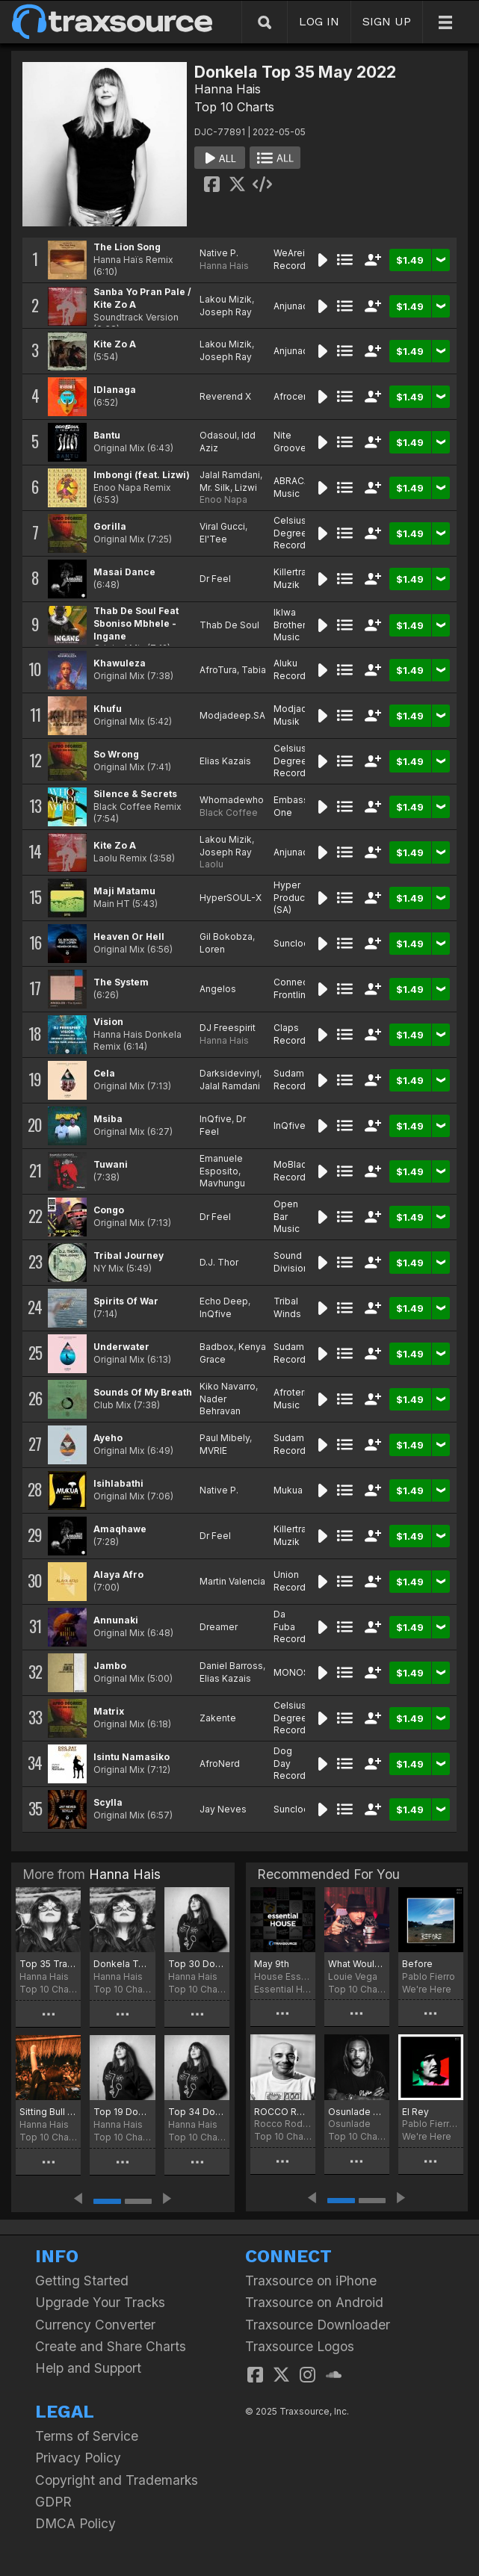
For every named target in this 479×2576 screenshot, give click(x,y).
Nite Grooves (293, 441)
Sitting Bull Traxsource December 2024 (48, 2111)
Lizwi (246, 487)
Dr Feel (215, 578)
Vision (108, 1021)
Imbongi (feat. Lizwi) (141, 474)
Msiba (108, 1118)
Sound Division (291, 1262)
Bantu (106, 435)
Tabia (253, 669)
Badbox (217, 1346)
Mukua (288, 1490)
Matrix (108, 1711)
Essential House (283, 1989)
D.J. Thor (219, 1262)
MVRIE (213, 1450)
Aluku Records (292, 669)
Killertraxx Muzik (295, 578)
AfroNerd (220, 1763)
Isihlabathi (118, 1483)
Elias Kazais (225, 761)
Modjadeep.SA (232, 715)
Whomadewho (232, 799)
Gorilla (109, 526)
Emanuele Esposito (221, 1165)
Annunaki (115, 1620)
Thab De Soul (229, 625)
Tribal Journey (128, 1255)
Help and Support (88, 2368)
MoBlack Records (293, 1171)
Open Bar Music (287, 1216)
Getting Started (82, 2280)
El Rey (415, 2111)
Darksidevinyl (229, 1073)
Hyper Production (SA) (297, 897)
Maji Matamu (124, 891)
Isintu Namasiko (131, 1756)
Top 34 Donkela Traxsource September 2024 (197, 2111)
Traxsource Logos (299, 2346)
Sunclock (294, 943)
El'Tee (213, 539)
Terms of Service (86, 2436)
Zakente (218, 1718)
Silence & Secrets (135, 793)
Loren (212, 949)
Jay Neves (223, 1809)
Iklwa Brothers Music (292, 625)
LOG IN (319, 21)
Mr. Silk (215, 487)
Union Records (292, 1581)
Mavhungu (222, 1183)
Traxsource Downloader (317, 2324)
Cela (104, 1073)
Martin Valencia (232, 1581)
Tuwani (110, 1164)
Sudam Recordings (299, 1080)
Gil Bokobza (226, 936)
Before (417, 1963)
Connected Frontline (298, 988)
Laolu (211, 864)
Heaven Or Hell (128, 936)
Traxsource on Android (314, 2302)
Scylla (108, 1802)
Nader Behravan (220, 1405)
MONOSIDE (299, 1672)
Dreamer (219, 1626)
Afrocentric (298, 396)
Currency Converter (95, 2324)
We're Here (426, 1989)
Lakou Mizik (226, 299)
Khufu (107, 708)
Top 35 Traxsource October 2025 (48, 1963)
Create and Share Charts (110, 2346)
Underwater (121, 1346)
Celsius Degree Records (292, 533)
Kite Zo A (114, 344)
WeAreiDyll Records (297, 259)
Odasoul (218, 435)
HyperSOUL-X (231, 897)
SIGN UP (386, 21)
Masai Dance (124, 572)
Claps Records (292, 1034)
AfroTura (218, 669)
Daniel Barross (231, 1665)
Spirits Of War (125, 1301)
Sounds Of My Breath (142, 1392)
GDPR (53, 2502)
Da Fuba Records (292, 1627)
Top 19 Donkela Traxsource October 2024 (122, 2111)
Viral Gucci (222, 526)
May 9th (271, 1963)
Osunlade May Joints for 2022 (357, 2111)
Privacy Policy (78, 2457)
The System (121, 982)
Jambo (109, 1665)
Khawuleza (119, 663)
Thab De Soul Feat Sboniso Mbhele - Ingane (136, 623)
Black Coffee (229, 812)
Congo (108, 1210)
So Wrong (116, 754)
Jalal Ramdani (230, 474)
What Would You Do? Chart (357, 1963)
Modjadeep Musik (299, 715)
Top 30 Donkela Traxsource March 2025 (197, 1963)
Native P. (219, 252)
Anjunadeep (300, 306)
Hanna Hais (227, 88)
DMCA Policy (75, 2523)
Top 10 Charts (234, 106)
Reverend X (225, 396)
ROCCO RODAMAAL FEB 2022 (283, 2111)
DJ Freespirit (228, 1027)
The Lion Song (127, 247)
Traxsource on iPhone (311, 2280)
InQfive (216, 1118)
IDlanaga (114, 389)
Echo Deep (224, 1301)
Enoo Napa (223, 499)
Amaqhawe (119, 1529)
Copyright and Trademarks (116, 2480)
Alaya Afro (118, 1574)
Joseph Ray (226, 312)
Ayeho (108, 1437)
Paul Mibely (225, 1437)
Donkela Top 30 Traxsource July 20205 (122, 1963)
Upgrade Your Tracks (100, 2302)
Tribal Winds (287, 1307)
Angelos (218, 988)
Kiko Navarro (228, 1386)
